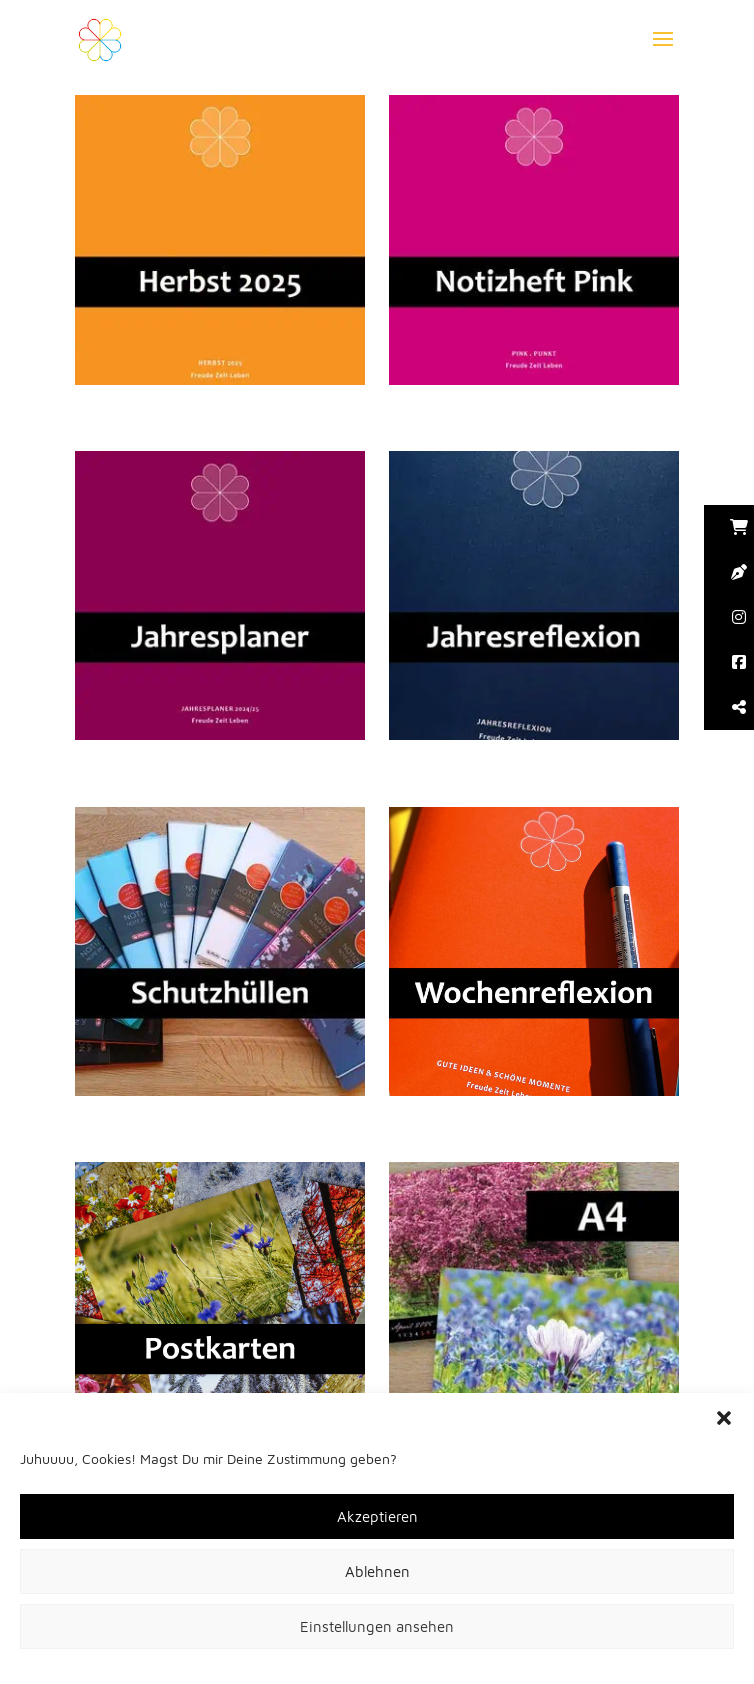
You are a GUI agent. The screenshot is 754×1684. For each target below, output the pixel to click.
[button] (724, 1418)
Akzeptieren (377, 1516)
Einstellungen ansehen (377, 1626)
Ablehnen (377, 1571)
